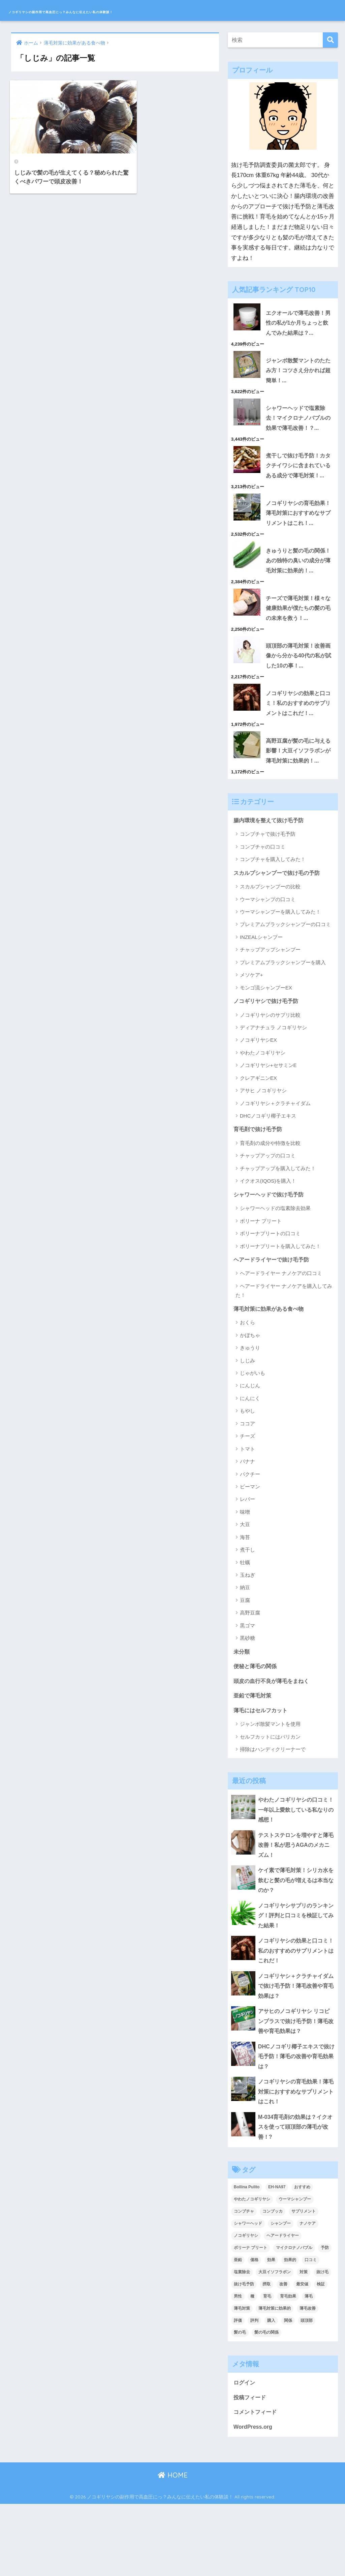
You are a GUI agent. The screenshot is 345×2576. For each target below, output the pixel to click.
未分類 (242, 1708)
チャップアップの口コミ (267, 1211)
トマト (247, 1505)
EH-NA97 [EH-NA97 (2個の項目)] (276, 2257)
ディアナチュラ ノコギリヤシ (273, 1082)
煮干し (247, 1606)
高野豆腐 (250, 1669)
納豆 (245, 1644)
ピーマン (250, 1543)
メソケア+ (251, 1029)
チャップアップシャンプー (270, 1004)
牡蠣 (245, 1619)
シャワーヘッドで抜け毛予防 (270, 1249)
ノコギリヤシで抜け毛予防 (267, 1055)
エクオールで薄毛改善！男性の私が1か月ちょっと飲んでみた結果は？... (299, 323)
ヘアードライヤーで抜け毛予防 (273, 1315)
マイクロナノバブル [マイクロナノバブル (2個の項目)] (294, 2318)
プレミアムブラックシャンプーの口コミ (285, 979)
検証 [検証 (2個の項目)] (321, 2354)
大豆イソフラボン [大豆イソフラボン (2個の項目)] (274, 2342)
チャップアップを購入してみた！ (278, 1223)
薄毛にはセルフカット (262, 1768)
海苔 (245, 1593)
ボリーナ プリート (261, 1276)
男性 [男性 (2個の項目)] (238, 2366)
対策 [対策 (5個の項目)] (304, 2342)
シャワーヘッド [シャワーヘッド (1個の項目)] (248, 2293)
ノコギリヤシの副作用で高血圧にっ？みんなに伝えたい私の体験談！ (136, 10)
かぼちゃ (250, 1391)
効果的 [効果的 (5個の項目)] (290, 2330)
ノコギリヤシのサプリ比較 (270, 1069)
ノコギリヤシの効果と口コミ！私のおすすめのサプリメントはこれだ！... (297, 744)
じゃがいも (252, 1429)
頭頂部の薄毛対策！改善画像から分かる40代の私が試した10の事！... (298, 695)
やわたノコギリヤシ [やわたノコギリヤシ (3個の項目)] (252, 2269)
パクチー (250, 1530)
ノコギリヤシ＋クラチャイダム (275, 1158)
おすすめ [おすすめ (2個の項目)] (302, 2257)
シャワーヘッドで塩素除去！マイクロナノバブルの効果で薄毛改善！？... (297, 420)
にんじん (250, 1442)
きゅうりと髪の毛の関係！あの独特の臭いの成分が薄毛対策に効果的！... (281, 593)
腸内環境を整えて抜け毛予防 (270, 874)
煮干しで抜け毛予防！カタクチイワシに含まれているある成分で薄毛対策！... (281, 475)
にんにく (250, 1454)
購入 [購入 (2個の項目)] (271, 2391)
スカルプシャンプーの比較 (270, 941)
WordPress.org (253, 2498)
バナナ (247, 1517)
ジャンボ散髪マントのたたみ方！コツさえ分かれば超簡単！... (297, 371)
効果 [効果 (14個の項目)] (271, 2330)
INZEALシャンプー (261, 991)
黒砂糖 (247, 1694)
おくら (247, 1379)
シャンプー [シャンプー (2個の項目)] (281, 2293)
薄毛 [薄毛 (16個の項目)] (309, 2366)
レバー (247, 1556)
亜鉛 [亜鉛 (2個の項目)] (238, 2330)
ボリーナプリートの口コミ (270, 1289)
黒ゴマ (247, 1682)
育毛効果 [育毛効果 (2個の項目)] (288, 2366)
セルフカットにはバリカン (270, 1795)
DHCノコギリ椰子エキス (268, 1171)
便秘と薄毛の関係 (256, 1723)
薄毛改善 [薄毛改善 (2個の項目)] (308, 2378)
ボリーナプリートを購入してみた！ (280, 1301)
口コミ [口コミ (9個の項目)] (311, 2330)
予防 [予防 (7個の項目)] (325, 2318)
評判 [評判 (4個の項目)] (254, 2391)
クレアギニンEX (258, 1132)
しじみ (247, 1417)
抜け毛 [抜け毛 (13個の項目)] (322, 2342)
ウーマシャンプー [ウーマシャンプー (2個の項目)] (295, 2269)
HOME (173, 2547)
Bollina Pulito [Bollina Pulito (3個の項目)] (247, 2257)
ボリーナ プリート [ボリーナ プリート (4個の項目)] (250, 2318)
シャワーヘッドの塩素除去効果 (275, 1264)
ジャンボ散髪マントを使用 (270, 1782)
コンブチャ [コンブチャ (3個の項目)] (244, 2281)
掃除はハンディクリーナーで (273, 1807)
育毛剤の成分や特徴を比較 (270, 1198)
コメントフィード (256, 2483)
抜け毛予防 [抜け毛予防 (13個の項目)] (244, 2354)
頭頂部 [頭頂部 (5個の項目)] (307, 2391)
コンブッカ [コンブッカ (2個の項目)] (272, 2281)
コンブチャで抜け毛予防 (267, 888)
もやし (247, 1467)
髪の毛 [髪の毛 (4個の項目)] (240, 2403)
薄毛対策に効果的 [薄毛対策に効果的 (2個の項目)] (274, 2378)
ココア (247, 1480)
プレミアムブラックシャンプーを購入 (283, 1016)
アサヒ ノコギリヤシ (263, 1145)
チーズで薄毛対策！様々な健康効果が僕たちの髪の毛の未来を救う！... (297, 646)
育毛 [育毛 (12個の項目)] (267, 2366)
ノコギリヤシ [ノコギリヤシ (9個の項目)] (246, 2306)
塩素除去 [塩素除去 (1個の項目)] (242, 2342)
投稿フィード (250, 2468)
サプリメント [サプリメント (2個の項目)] (303, 2281)
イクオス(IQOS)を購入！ (268, 1236)
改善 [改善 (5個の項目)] (283, 2354)
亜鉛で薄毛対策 (253, 1753)
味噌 (245, 1568)
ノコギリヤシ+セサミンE (268, 1120)
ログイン (244, 2453)
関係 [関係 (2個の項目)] (288, 2391)
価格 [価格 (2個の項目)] (254, 2330)
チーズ (247, 1493)
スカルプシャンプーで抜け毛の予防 (279, 927)
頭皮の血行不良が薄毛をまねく (273, 1738)
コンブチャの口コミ (262, 901)
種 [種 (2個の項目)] (252, 2366)
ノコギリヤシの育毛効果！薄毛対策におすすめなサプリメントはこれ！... (281, 534)
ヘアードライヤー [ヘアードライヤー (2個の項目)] (282, 2306)
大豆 (245, 1581)
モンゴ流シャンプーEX (266, 1042)
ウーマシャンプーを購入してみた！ (280, 966)
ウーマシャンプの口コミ (267, 953)
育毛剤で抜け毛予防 (259, 1184)
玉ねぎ (247, 1631)
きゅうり (250, 1404)
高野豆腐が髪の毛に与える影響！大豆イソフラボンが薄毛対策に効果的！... (281, 798)
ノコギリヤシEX (258, 1095)
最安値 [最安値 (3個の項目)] (302, 2354)
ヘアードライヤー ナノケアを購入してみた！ (284, 1346)
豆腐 (245, 1656)
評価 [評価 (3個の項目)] (238, 2391)
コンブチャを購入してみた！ (273, 913)
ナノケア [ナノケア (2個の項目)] (308, 2293)
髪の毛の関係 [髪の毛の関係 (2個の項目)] (266, 2403)
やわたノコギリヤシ (262, 1107)
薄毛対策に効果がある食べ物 (270, 1365)
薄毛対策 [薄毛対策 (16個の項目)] (242, 2378)
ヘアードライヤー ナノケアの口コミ (281, 1329)
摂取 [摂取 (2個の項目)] (266, 2354)
